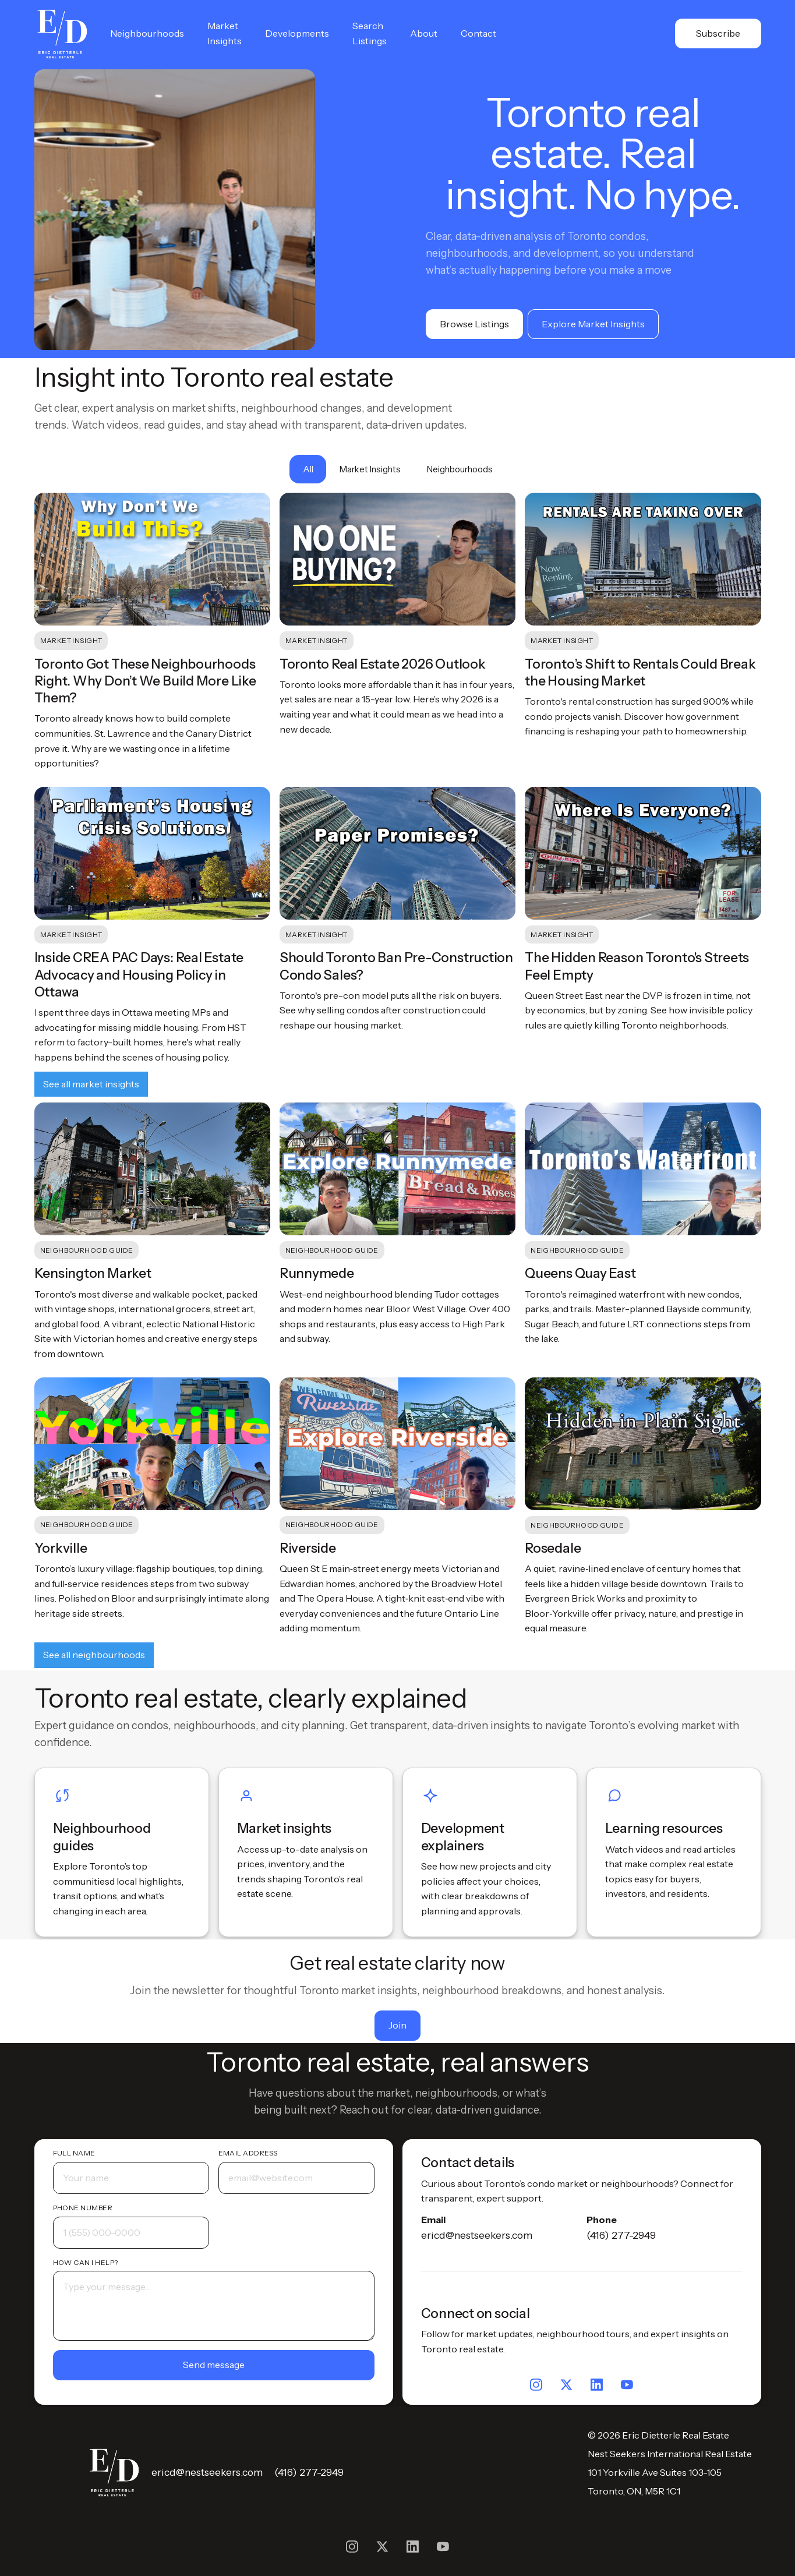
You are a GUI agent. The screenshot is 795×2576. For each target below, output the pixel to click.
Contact (478, 33)
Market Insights (224, 33)
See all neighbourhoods (94, 1654)
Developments (297, 33)
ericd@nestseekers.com (476, 2235)
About (423, 33)
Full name (74, 2153)
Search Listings (369, 33)
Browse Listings (474, 324)
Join (397, 2025)
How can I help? (85, 2262)
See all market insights (91, 1084)
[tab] (307, 469)
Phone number (83, 2207)
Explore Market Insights (593, 324)
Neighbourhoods (147, 33)
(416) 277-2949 (621, 2235)
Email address (248, 2153)
